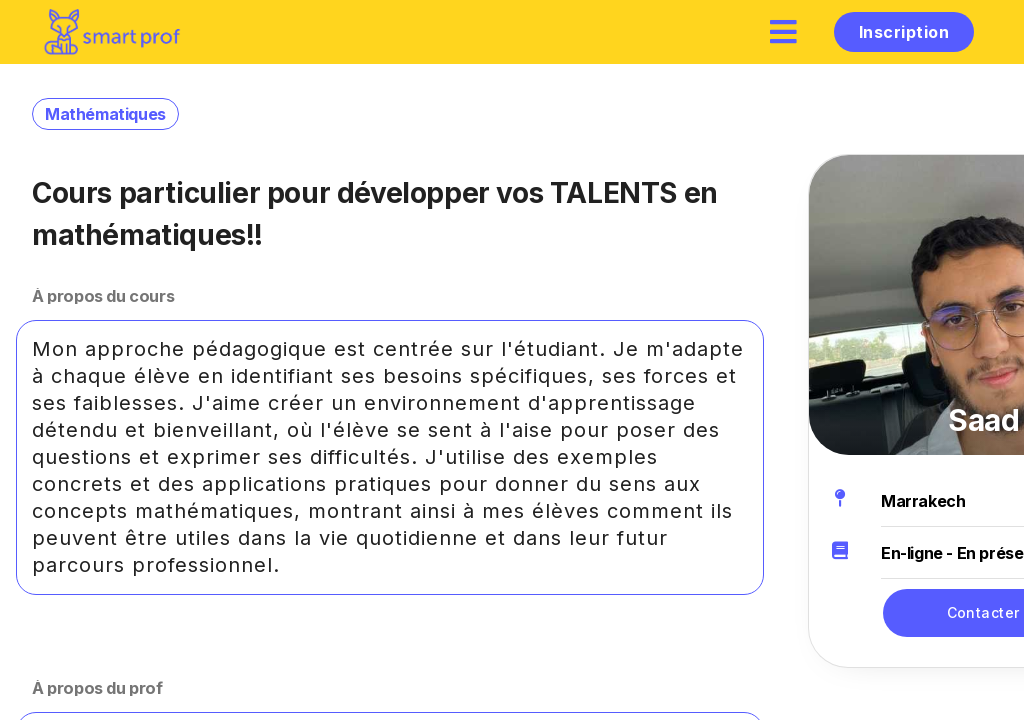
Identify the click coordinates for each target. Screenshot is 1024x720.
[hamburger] (784, 31)
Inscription (904, 32)
